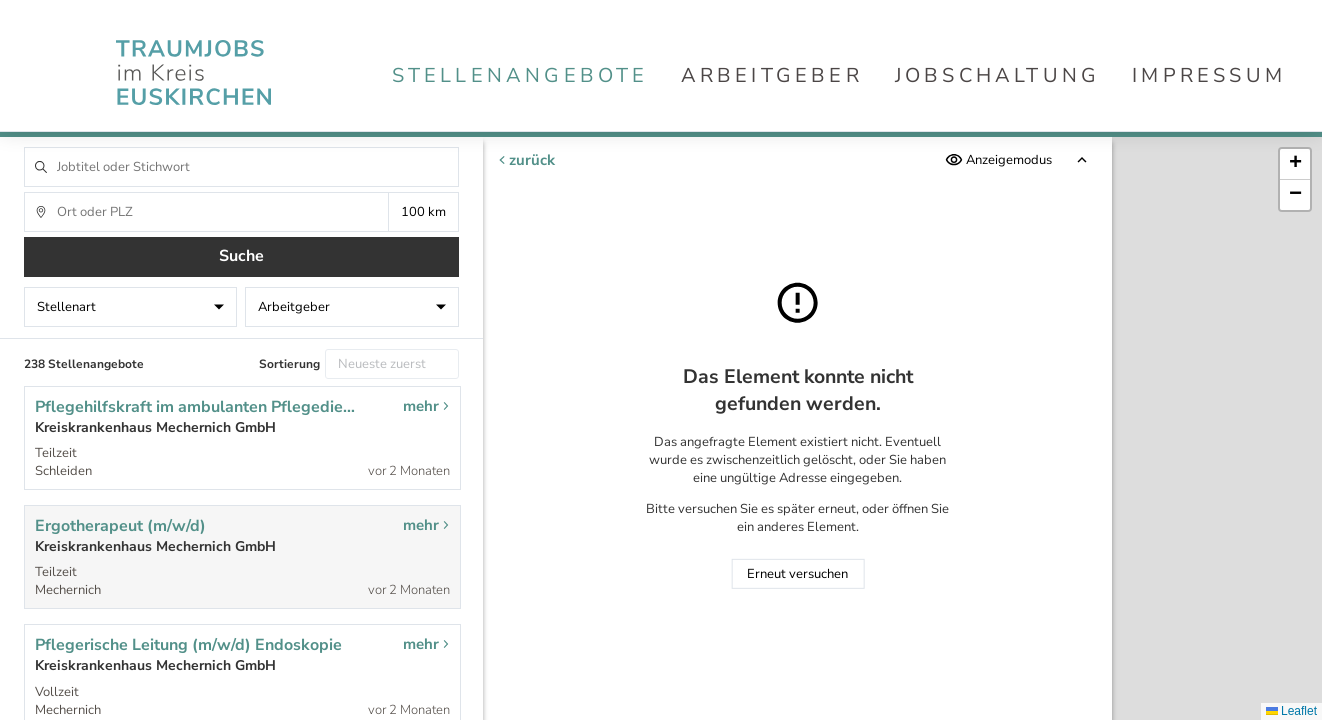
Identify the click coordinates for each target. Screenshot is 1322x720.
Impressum (1209, 75)
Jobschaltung (997, 75)
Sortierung (289, 364)
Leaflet (1291, 711)
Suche (241, 256)
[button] (1295, 164)
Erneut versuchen (797, 574)
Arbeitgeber (772, 75)
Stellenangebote (520, 75)
